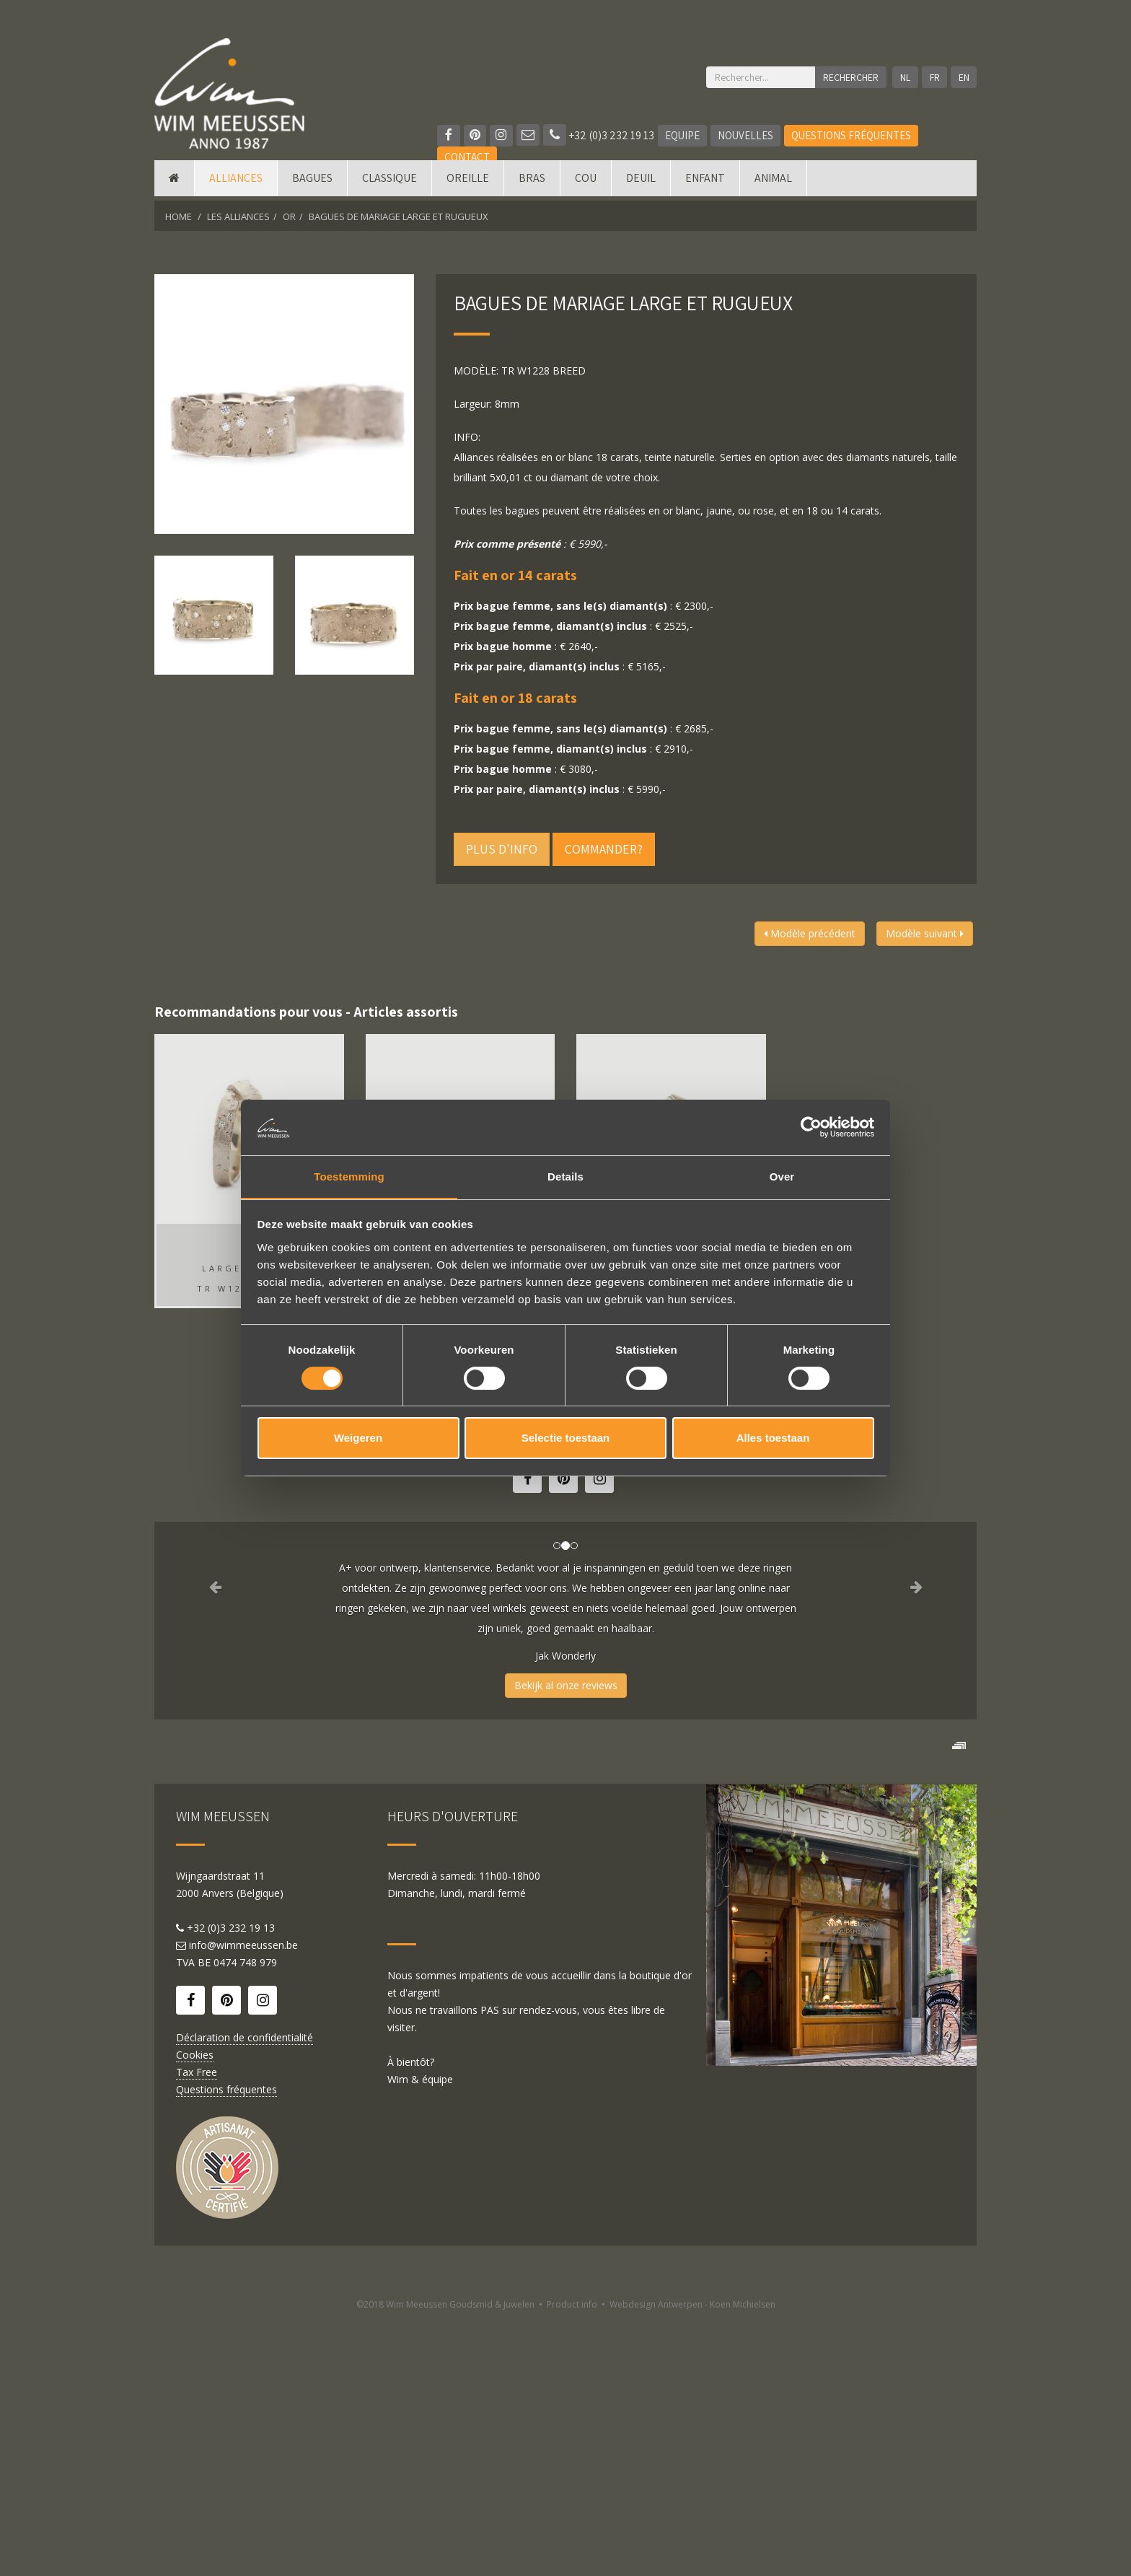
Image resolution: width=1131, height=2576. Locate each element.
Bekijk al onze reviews (565, 1685)
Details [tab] (565, 1176)
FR (934, 77)
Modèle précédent (809, 933)
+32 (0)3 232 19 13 (599, 135)
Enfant (705, 182)
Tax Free (196, 2327)
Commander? (604, 849)
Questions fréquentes (852, 135)
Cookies (195, 2310)
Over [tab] (782, 1176)
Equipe (683, 135)
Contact (467, 157)
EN (964, 77)
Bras (532, 182)
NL (904, 77)
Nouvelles (746, 135)
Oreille (467, 182)
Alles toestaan (773, 1438)
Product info (572, 2560)
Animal (773, 182)
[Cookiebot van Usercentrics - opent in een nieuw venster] (811, 1127)
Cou (586, 182)
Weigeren (358, 1438)
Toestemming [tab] (349, 1176)
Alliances (236, 182)
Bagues (312, 182)
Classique (389, 182)
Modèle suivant (925, 933)
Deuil (641, 182)
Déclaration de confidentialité (244, 2293)
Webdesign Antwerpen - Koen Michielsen (692, 2560)
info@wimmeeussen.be (243, 2200)
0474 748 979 (245, 2218)
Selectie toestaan (566, 1438)
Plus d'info (501, 849)
